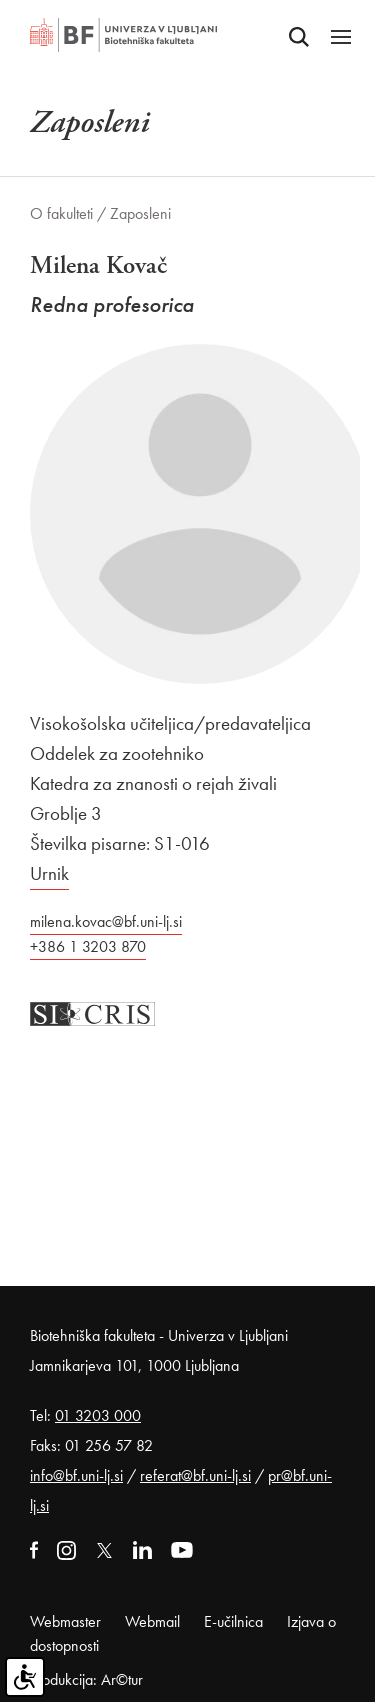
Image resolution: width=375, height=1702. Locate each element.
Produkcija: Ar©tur (86, 1679)
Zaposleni (140, 213)
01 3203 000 (98, 1415)
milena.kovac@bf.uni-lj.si (106, 921)
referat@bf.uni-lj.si (195, 1475)
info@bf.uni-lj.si (76, 1475)
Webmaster (65, 1621)
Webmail (152, 1621)
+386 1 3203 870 (88, 946)
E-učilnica (233, 1621)
